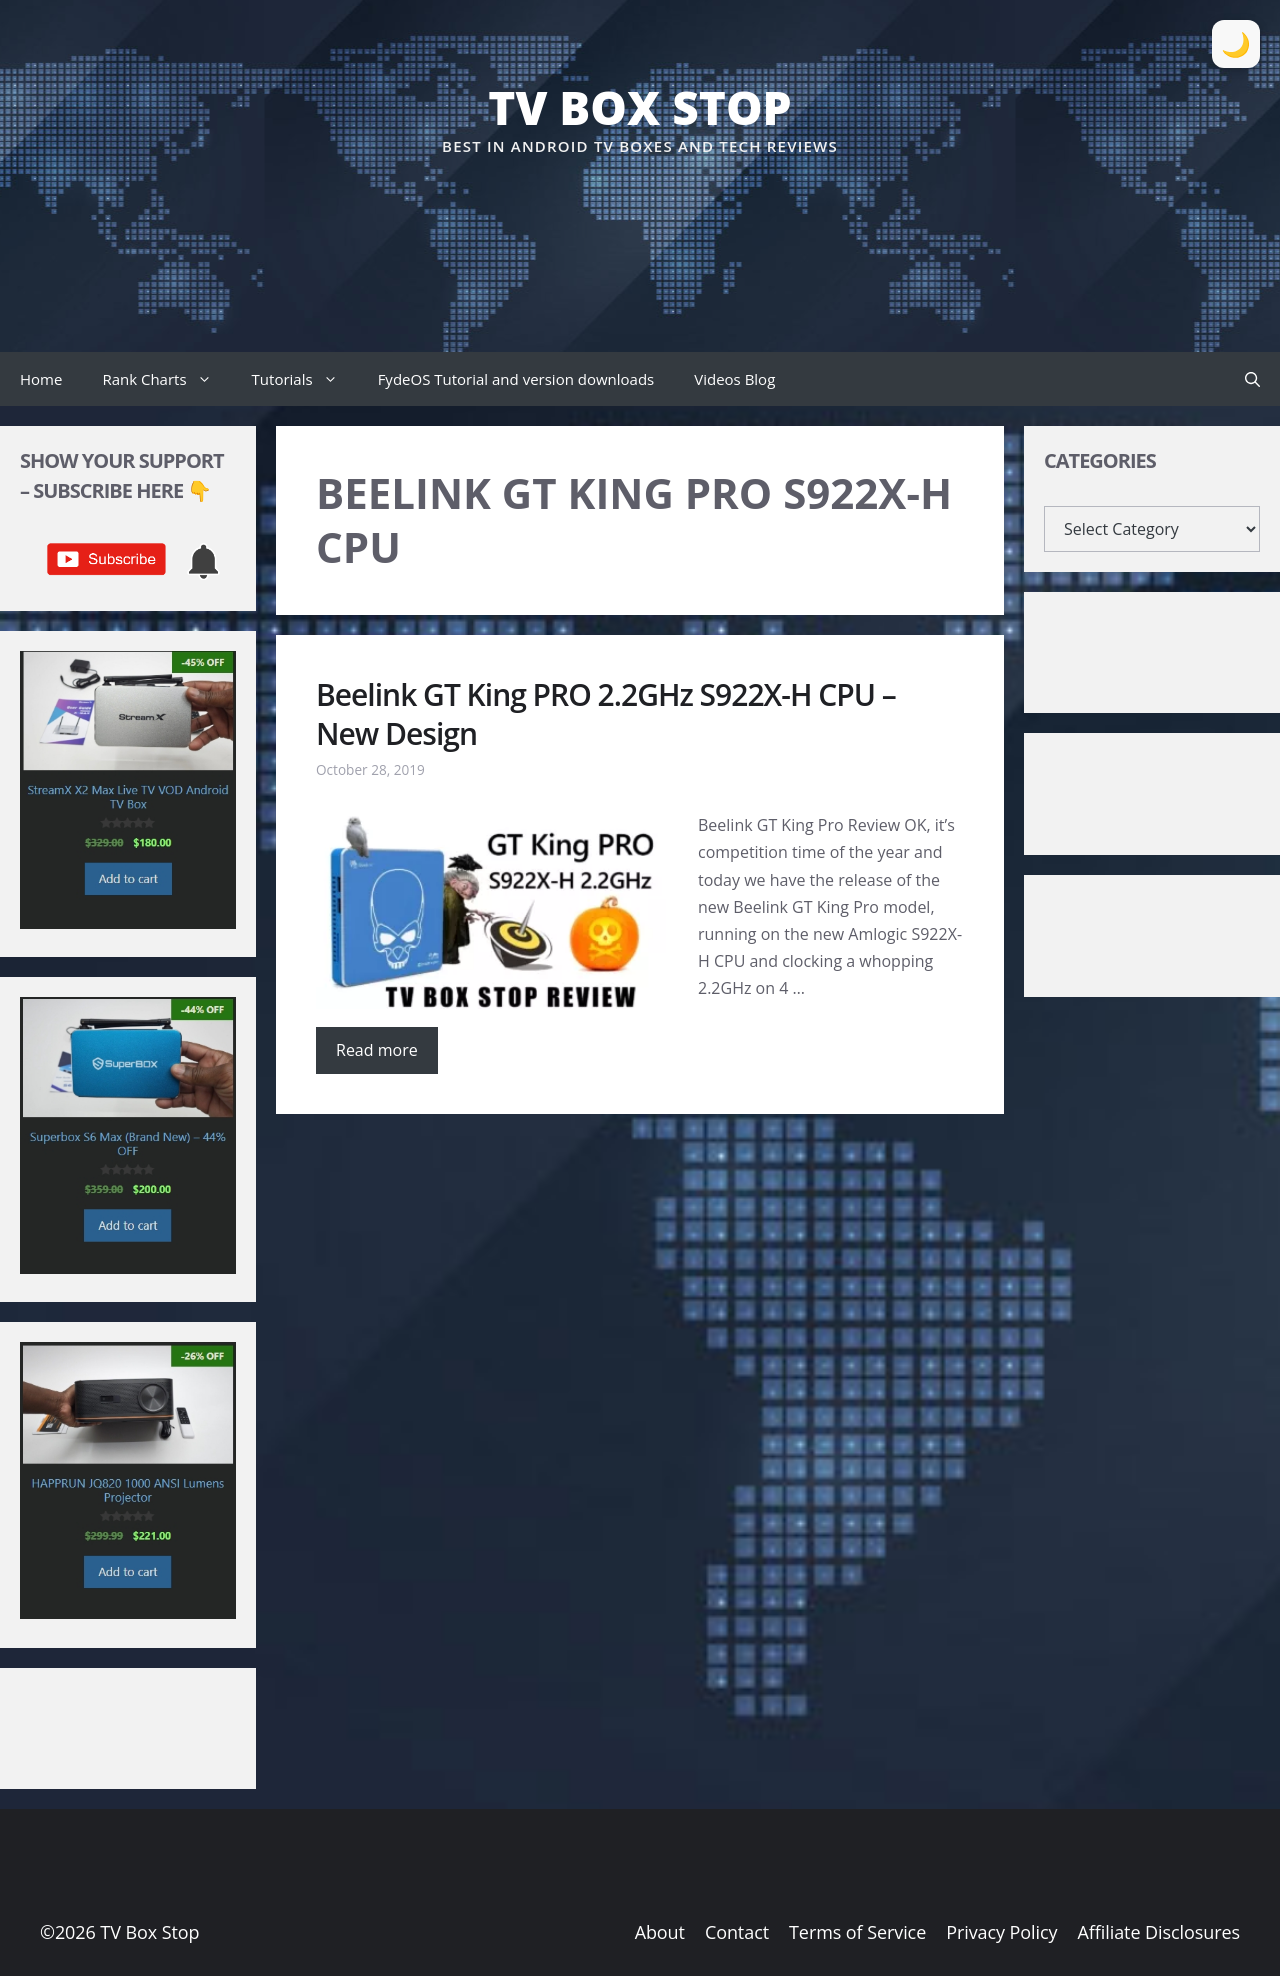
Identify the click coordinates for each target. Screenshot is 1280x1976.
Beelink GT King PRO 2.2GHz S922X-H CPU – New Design (606, 714)
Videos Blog (734, 379)
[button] (1252, 379)
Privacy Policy (1001, 1932)
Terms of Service (857, 1932)
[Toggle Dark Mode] (1236, 44)
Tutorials (305, 379)
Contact (737, 1932)
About (660, 1932)
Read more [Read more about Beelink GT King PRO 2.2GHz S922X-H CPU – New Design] (377, 1050)
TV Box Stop (639, 107)
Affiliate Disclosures (1159, 1932)
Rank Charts (166, 379)
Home (41, 379)
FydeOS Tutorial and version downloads (516, 379)
